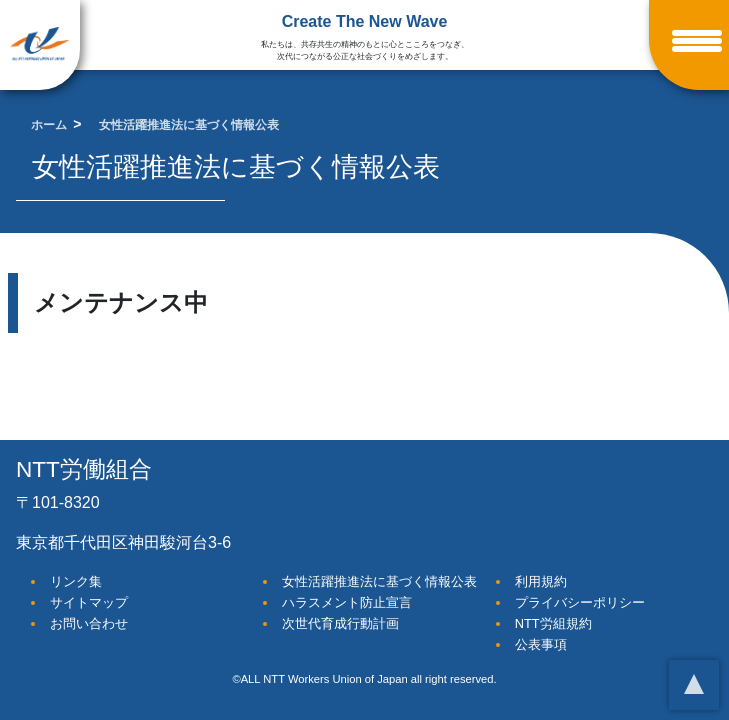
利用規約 (541, 581)
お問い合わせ (89, 623)
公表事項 (541, 644)
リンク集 (76, 581)
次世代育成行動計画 (340, 623)
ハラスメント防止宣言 (347, 602)
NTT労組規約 (553, 623)
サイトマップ (89, 602)
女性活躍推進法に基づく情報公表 (379, 581)
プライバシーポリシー (580, 602)
